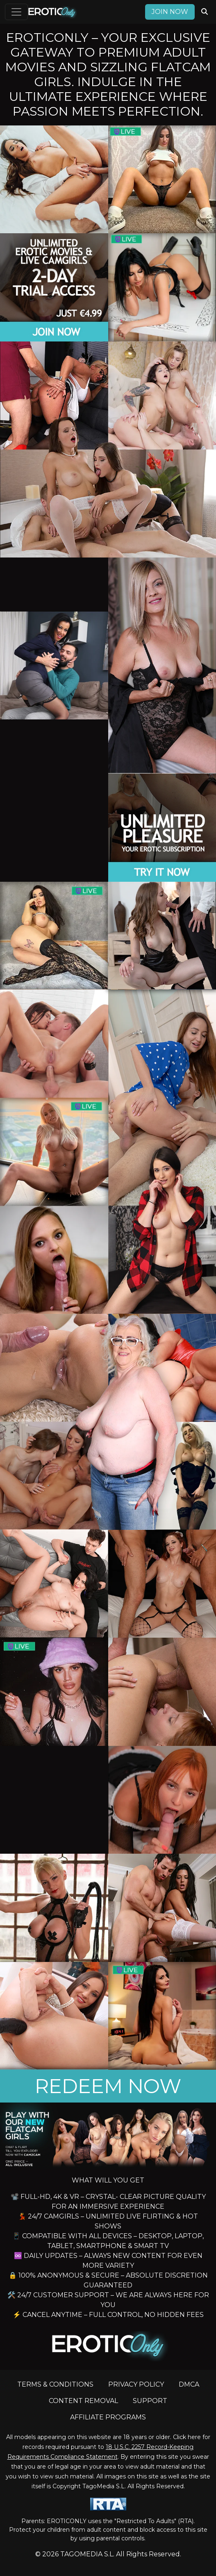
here (194, 2437)
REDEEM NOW (108, 2086)
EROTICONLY (66, 2521)
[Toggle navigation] (16, 12)
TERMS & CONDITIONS (55, 2384)
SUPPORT (150, 2401)
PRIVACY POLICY (136, 2384)
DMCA (189, 2384)
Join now (170, 12)
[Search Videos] (204, 12)
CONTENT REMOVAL (83, 2401)
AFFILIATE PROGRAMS (108, 2417)
